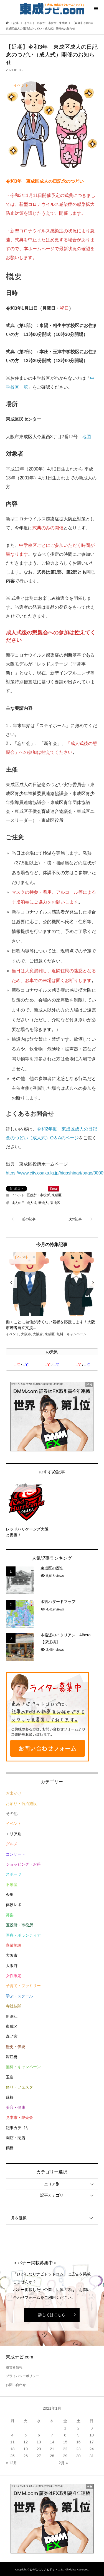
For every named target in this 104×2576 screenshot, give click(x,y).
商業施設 (13, 1945)
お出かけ (13, 1793)
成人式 (32, 1203)
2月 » (63, 2463)
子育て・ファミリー (23, 1985)
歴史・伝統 (15, 2046)
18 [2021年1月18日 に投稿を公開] (12, 2449)
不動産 (11, 1884)
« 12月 (11, 2463)
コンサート (15, 1854)
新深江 (11, 2016)
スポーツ (13, 1874)
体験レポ (13, 1904)
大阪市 (11, 1955)
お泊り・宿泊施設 (21, 1803)
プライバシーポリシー (22, 2376)
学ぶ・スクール (19, 1996)
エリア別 (13, 1834)
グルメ (11, 1844)
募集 (10, 1915)
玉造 (10, 2077)
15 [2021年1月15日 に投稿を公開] (65, 2442)
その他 (11, 1813)
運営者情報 (14, 2367)
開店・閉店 (15, 2138)
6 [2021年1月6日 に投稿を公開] (39, 2435)
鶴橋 (10, 2148)
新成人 (43, 1203)
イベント (18, 1195)
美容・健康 (15, 2107)
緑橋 (10, 2097)
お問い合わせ (16, 2385)
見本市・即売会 (19, 2117)
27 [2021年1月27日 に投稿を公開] (39, 2456)
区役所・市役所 (38, 1195)
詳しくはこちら (51, 2314)
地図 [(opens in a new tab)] (86, 436)
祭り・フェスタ (19, 2087)
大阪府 (11, 1965)
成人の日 (18, 1203)
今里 (10, 1894)
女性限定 (13, 1975)
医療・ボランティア (23, 1935)
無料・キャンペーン (23, 2067)
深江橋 (11, 2057)
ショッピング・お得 (23, 1864)
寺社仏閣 (13, 2006)
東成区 (57, 1195)
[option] (52, 1294)
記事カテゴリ (17, 2128)
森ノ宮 (11, 2036)
